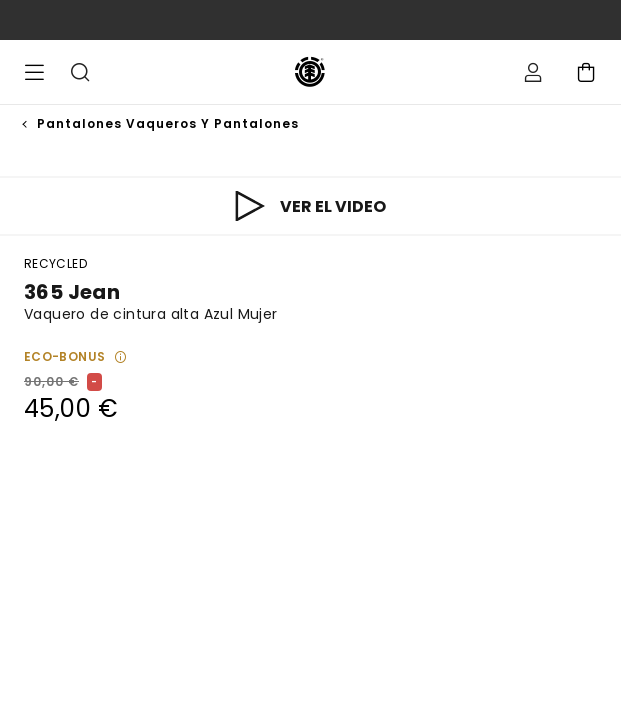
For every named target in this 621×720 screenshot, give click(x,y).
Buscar (80, 72)
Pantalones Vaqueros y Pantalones (168, 123)
